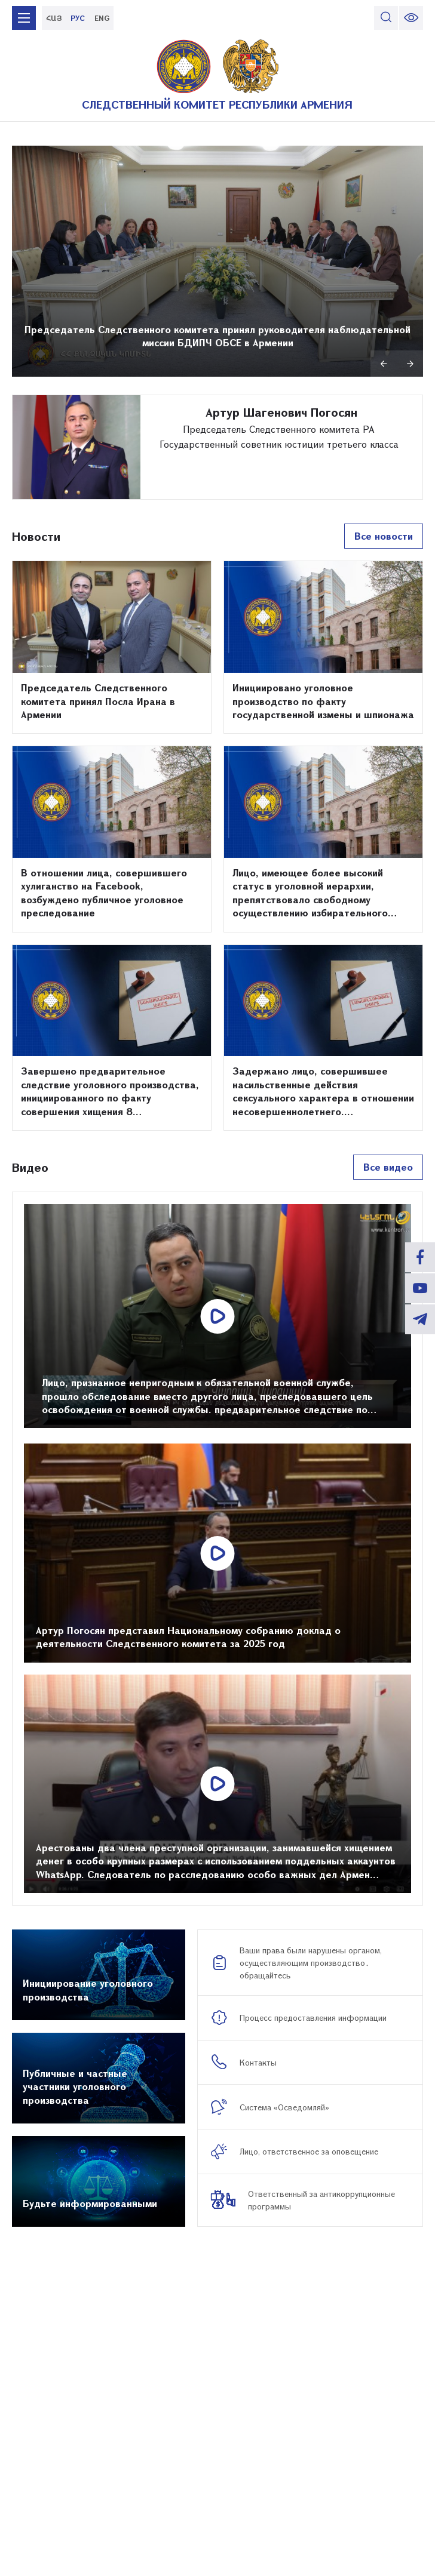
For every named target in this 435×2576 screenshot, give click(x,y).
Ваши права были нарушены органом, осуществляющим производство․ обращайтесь (311, 1962)
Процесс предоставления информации (313, 2017)
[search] (386, 18)
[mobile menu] (24, 18)
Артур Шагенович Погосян (281, 412)
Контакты (258, 2062)
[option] (217, 261)
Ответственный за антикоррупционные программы (321, 2200)
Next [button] (410, 363)
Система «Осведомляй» (284, 2107)
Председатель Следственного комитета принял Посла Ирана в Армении (98, 701)
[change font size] (411, 18)
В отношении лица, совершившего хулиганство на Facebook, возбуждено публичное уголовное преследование (104, 892)
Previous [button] (383, 363)
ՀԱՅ (54, 18)
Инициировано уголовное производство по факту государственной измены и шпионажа (323, 701)
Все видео (388, 1167)
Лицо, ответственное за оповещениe (309, 2151)
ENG (101, 18)
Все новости (383, 536)
